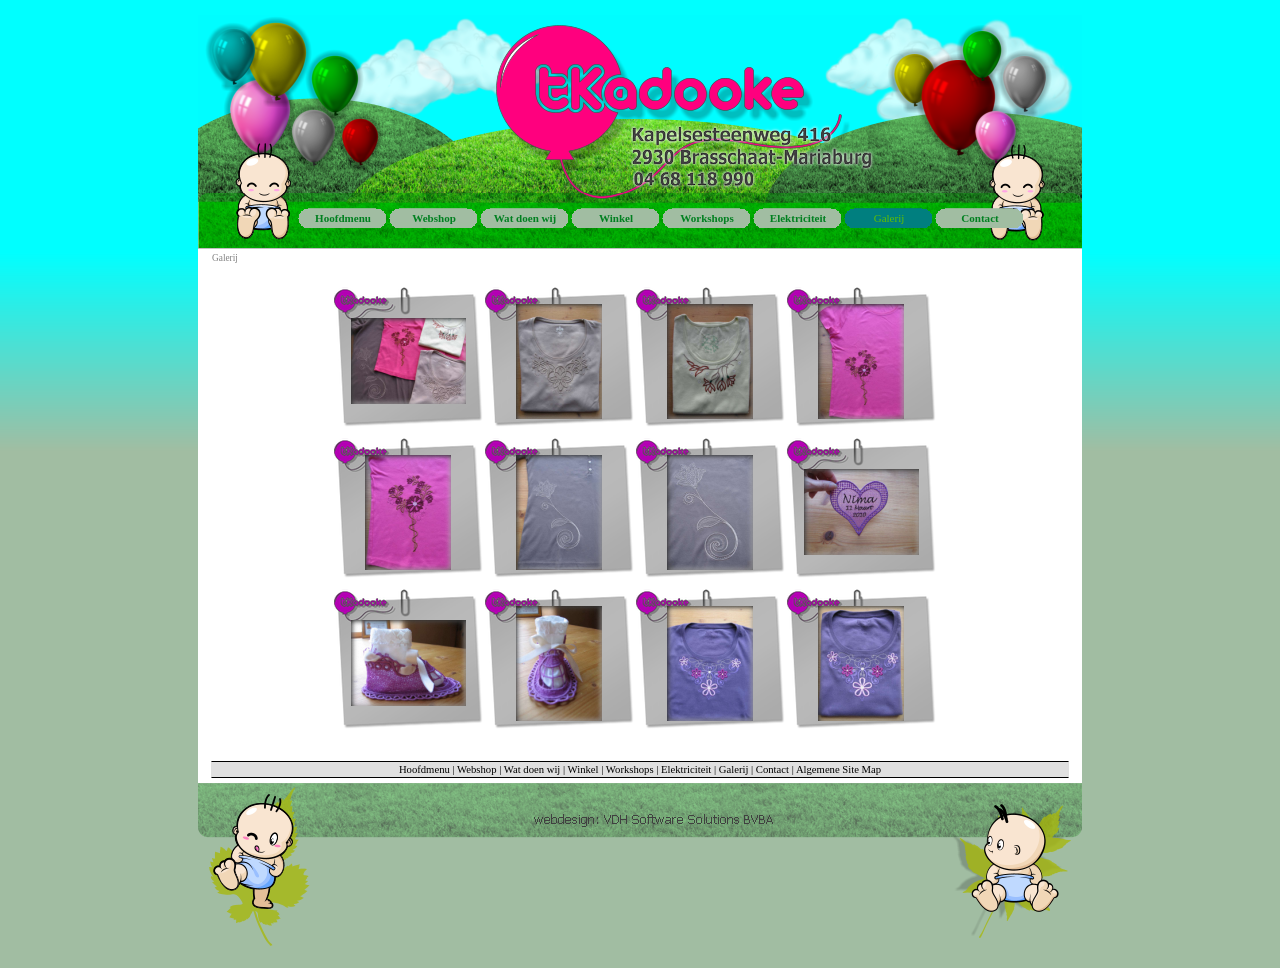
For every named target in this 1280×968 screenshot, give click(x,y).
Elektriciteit (686, 769)
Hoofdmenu (424, 769)
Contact (772, 769)
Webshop (476, 769)
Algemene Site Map (838, 769)
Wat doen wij (532, 769)
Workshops (630, 769)
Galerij (734, 769)
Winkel (583, 769)
